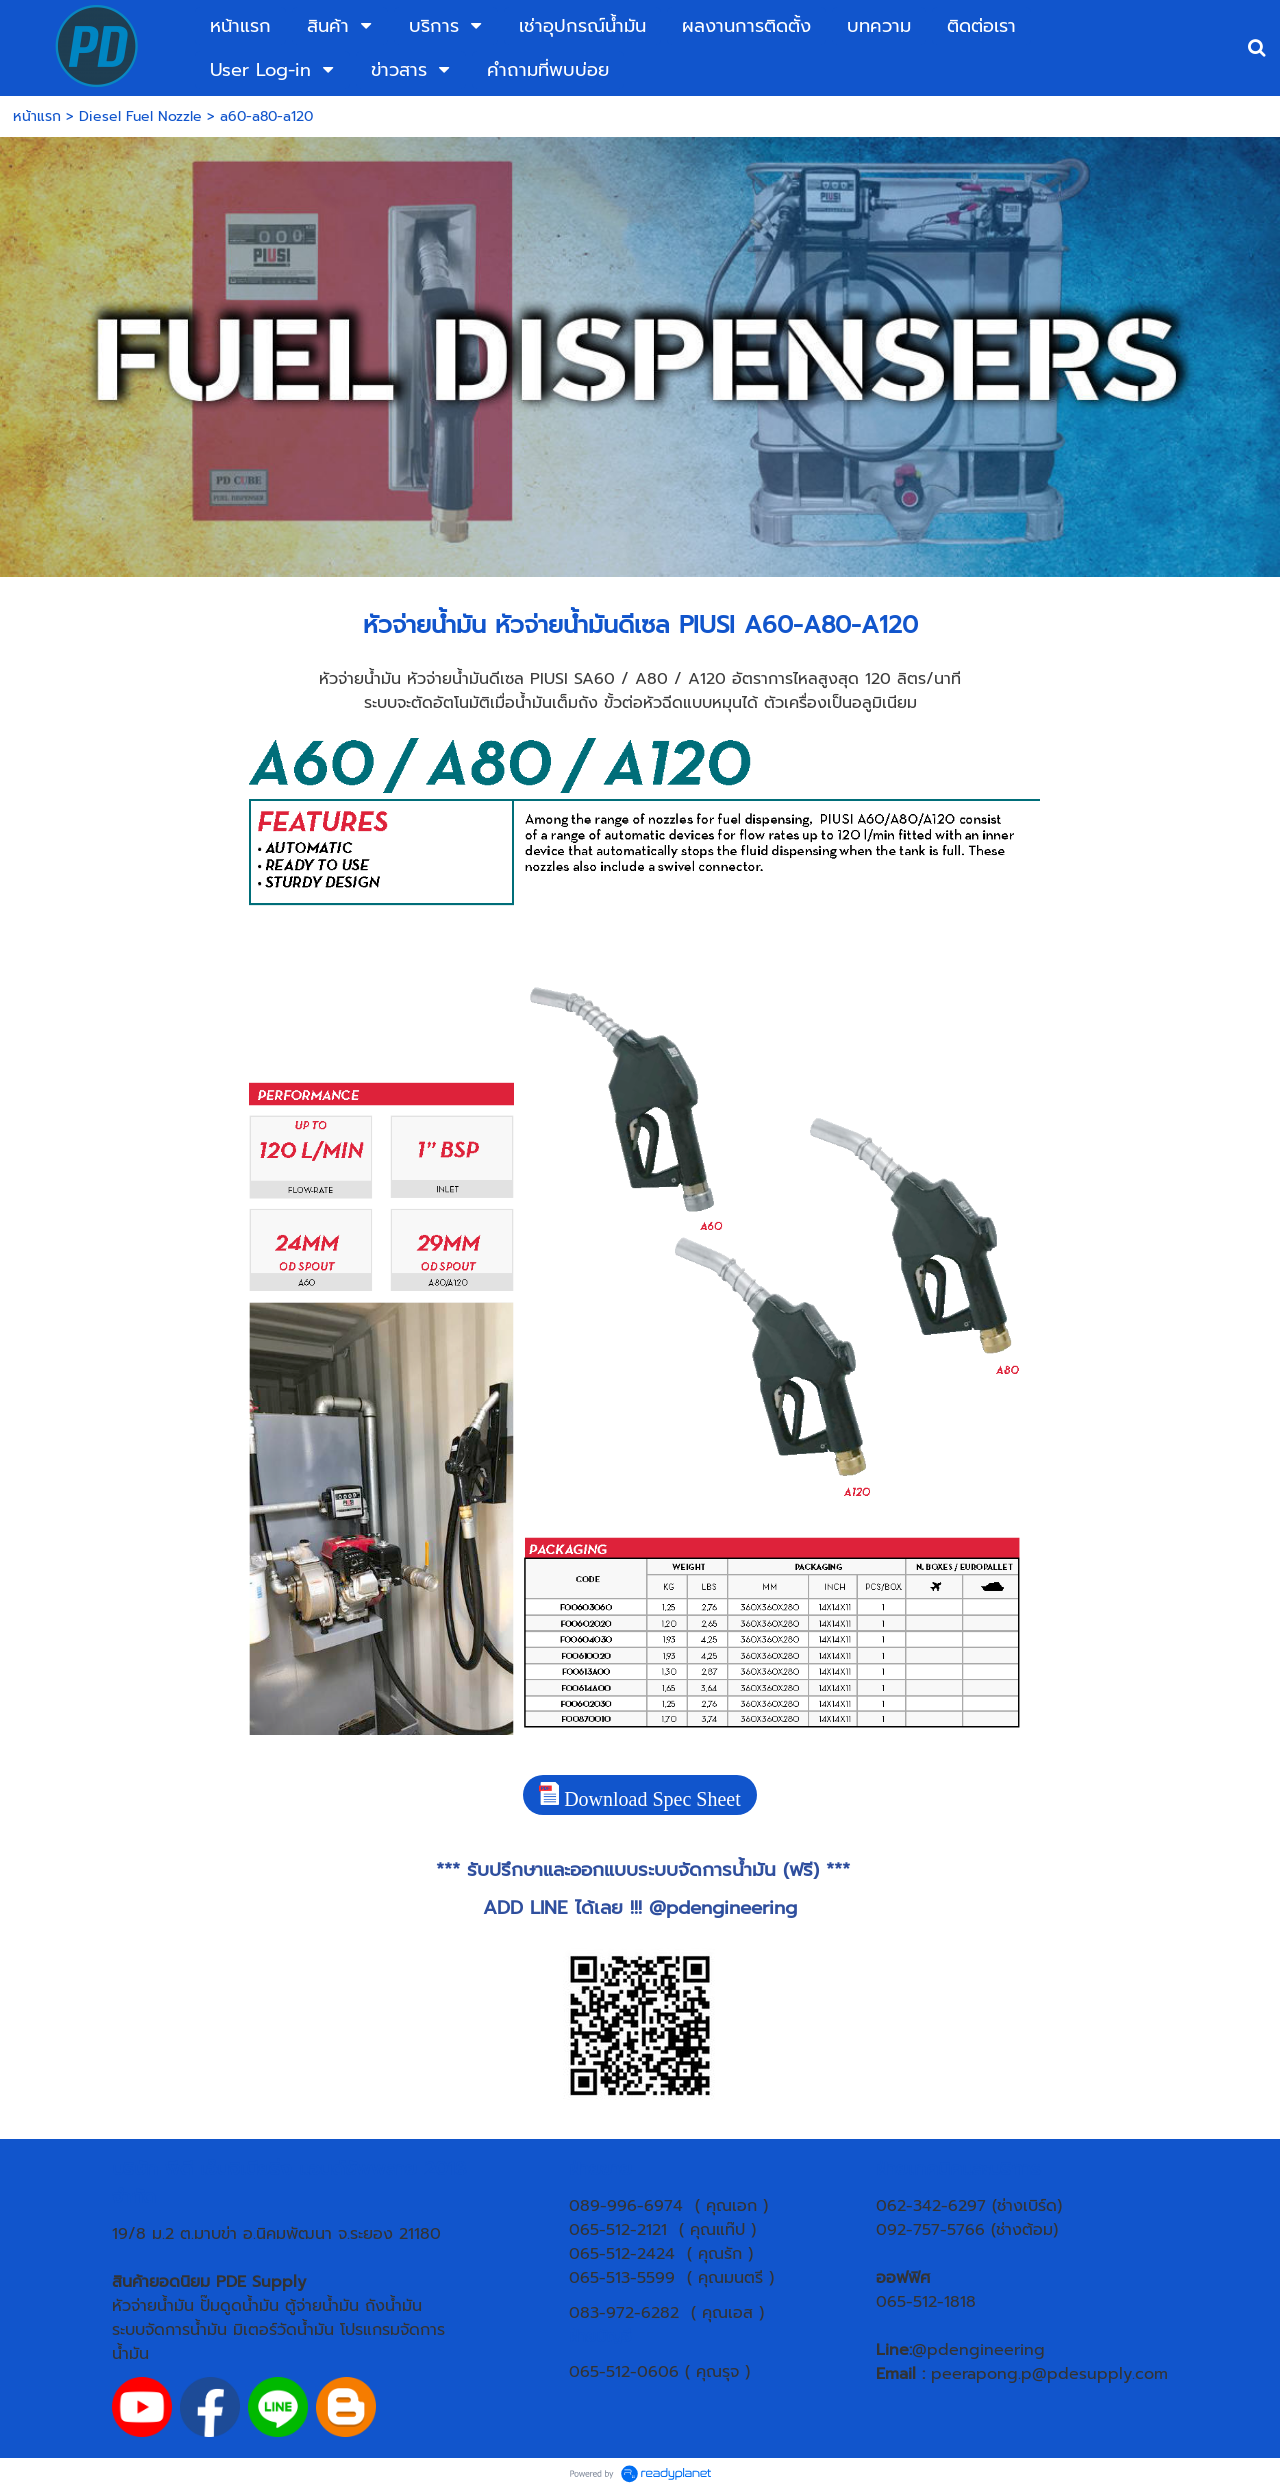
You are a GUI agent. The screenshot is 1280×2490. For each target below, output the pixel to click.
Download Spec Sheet (640, 1796)
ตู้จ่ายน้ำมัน (322, 2306)
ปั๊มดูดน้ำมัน (239, 2306)
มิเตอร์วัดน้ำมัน (283, 2330)
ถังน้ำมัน (393, 2306)
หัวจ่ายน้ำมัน (153, 2306)
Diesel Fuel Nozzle (140, 116)
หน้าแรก (37, 116)
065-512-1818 (926, 2302)
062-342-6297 (931, 2206)
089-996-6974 (626, 2206)
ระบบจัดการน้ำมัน (169, 2330)
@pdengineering (723, 1908)
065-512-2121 (618, 2230)
